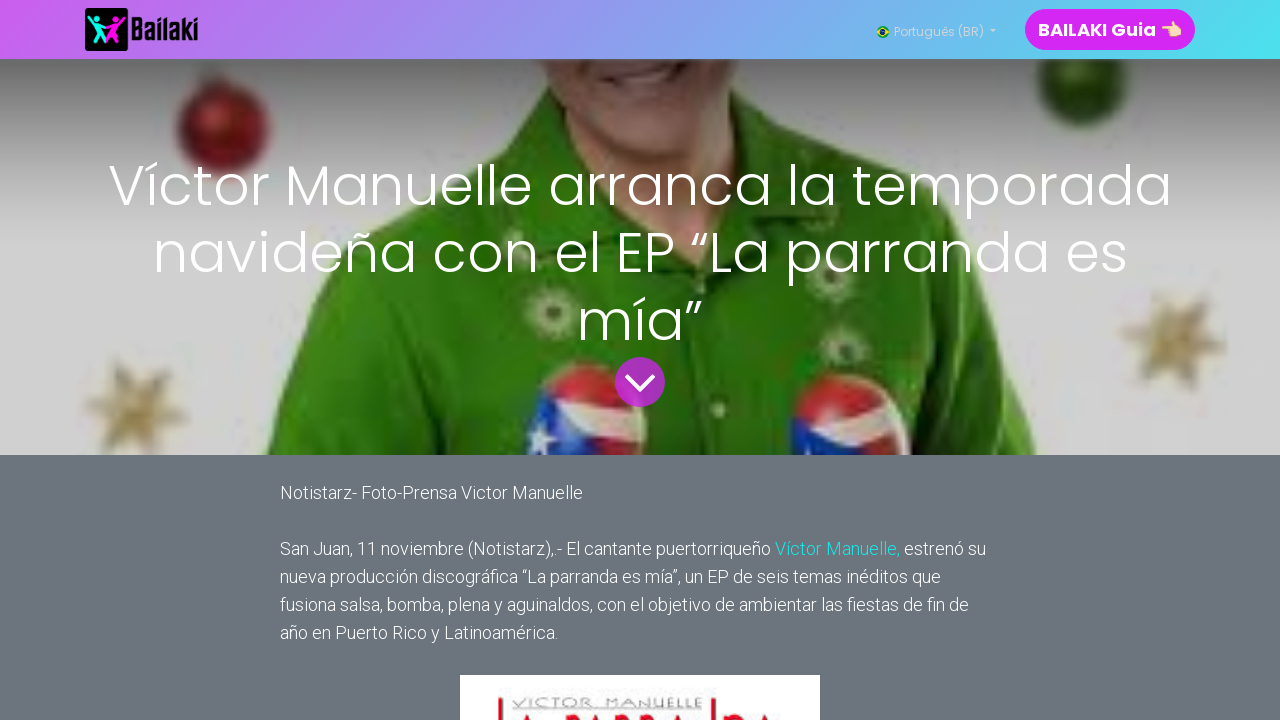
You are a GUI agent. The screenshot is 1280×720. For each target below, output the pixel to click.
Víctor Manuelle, (837, 548)
